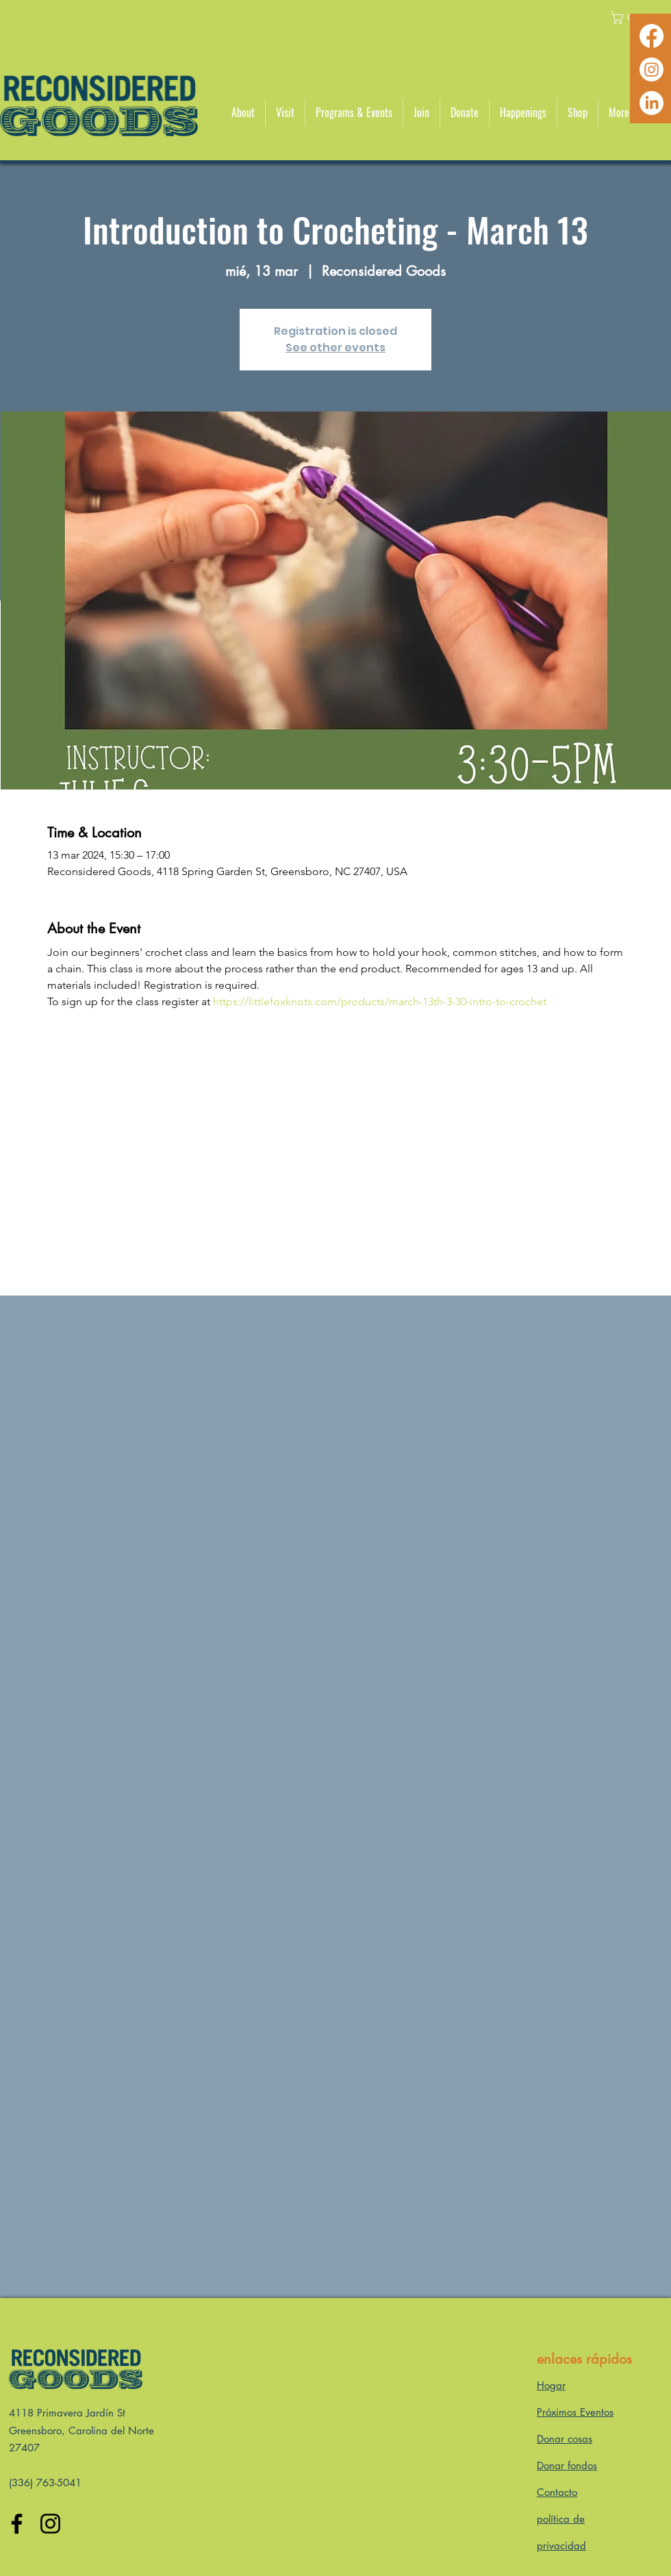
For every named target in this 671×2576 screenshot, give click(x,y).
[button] (243, 113)
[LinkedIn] (651, 103)
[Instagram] (651, 69)
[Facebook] (651, 36)
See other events (335, 347)
